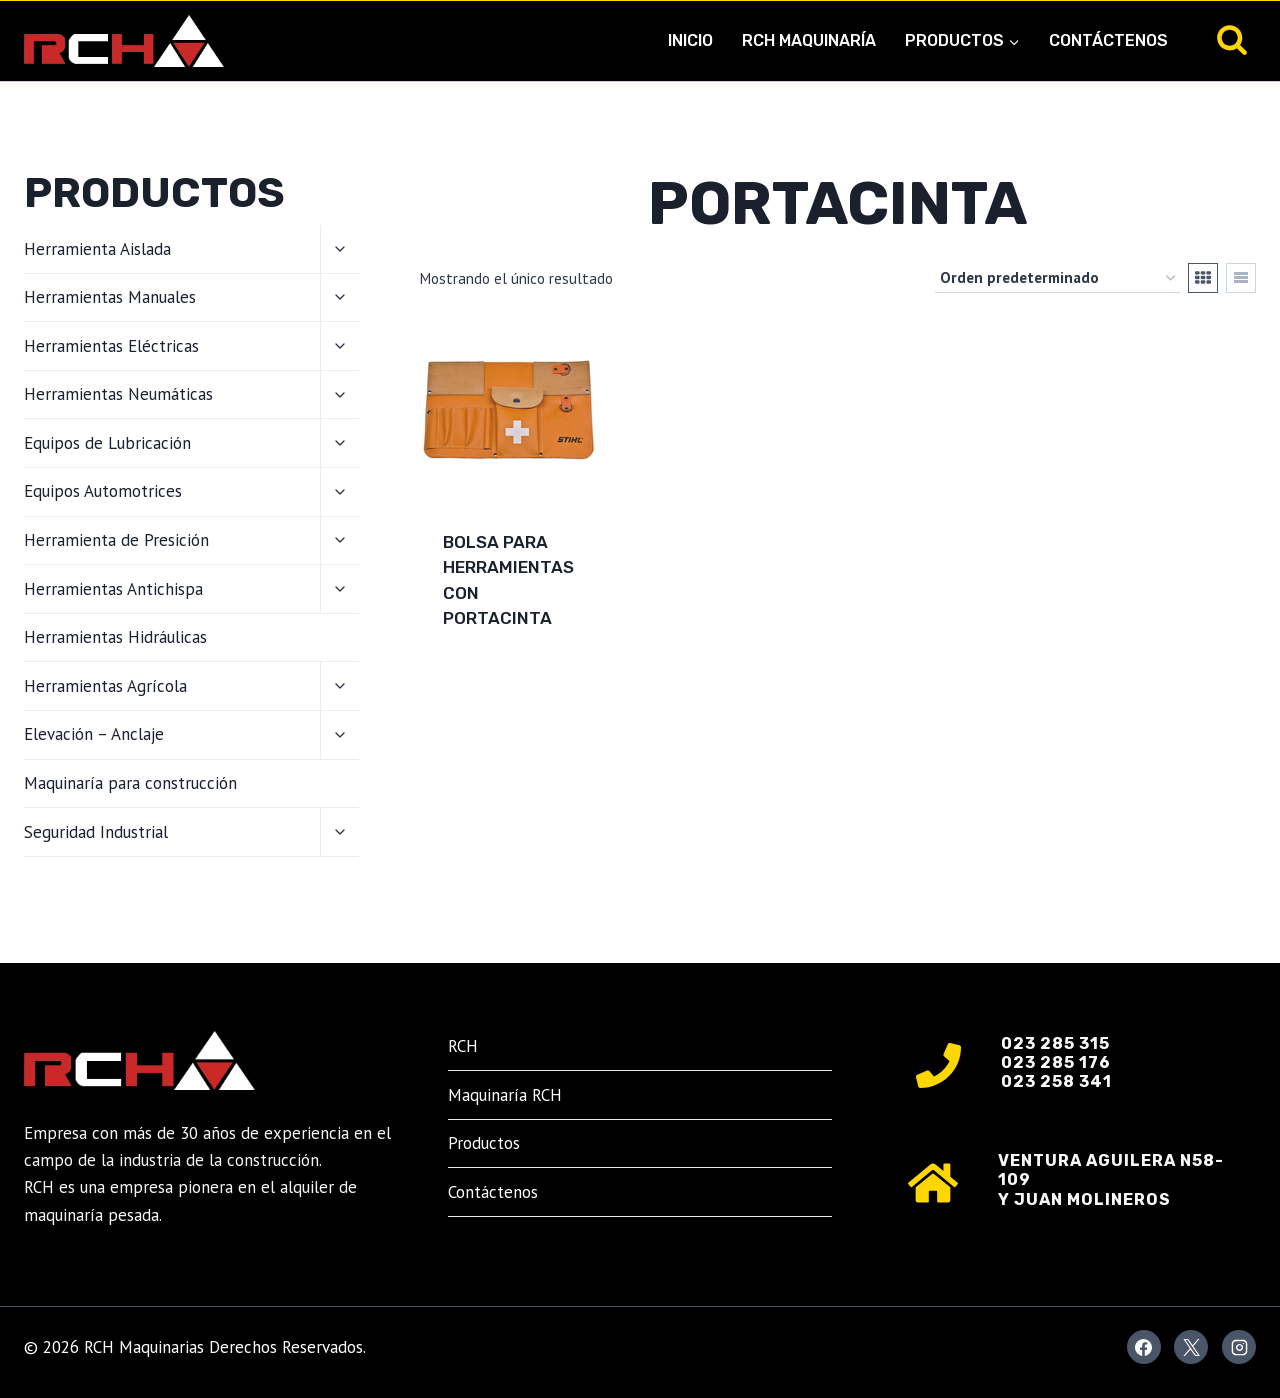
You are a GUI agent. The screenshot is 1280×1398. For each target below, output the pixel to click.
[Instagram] (1239, 1347)
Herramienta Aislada (97, 249)
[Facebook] (1144, 1347)
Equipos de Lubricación (107, 443)
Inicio (690, 40)
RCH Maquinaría (809, 40)
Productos (484, 1143)
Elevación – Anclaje (94, 734)
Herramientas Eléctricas (111, 346)
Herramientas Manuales (110, 297)
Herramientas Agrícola (105, 686)
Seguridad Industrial (96, 832)
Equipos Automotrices (103, 491)
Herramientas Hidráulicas (115, 637)
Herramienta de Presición (116, 540)
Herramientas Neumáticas (118, 394)
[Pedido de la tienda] (1057, 278)
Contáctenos (1108, 40)
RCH (463, 1046)
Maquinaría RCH (505, 1095)
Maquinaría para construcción (130, 783)
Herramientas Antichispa (113, 589)
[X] (1191, 1347)
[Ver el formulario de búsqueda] (1232, 41)
